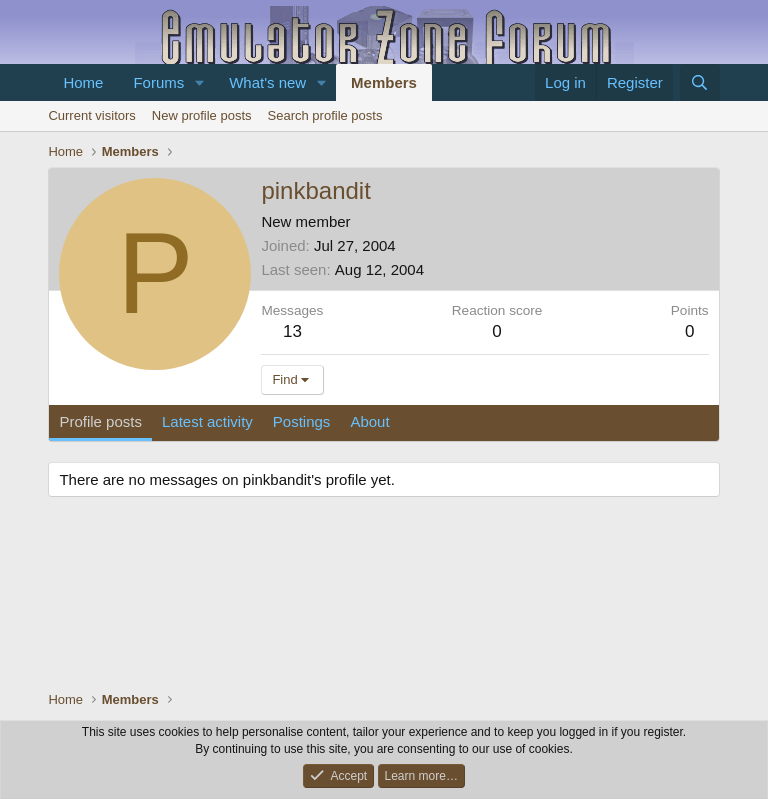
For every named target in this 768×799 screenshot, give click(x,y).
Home (83, 82)
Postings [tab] (302, 421)
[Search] (699, 82)
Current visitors (91, 115)
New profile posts (202, 115)
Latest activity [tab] (207, 421)
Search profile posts (325, 115)
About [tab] (369, 421)
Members (384, 82)
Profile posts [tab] (100, 421)
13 (292, 331)
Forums (158, 82)
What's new (267, 82)
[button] (200, 82)
